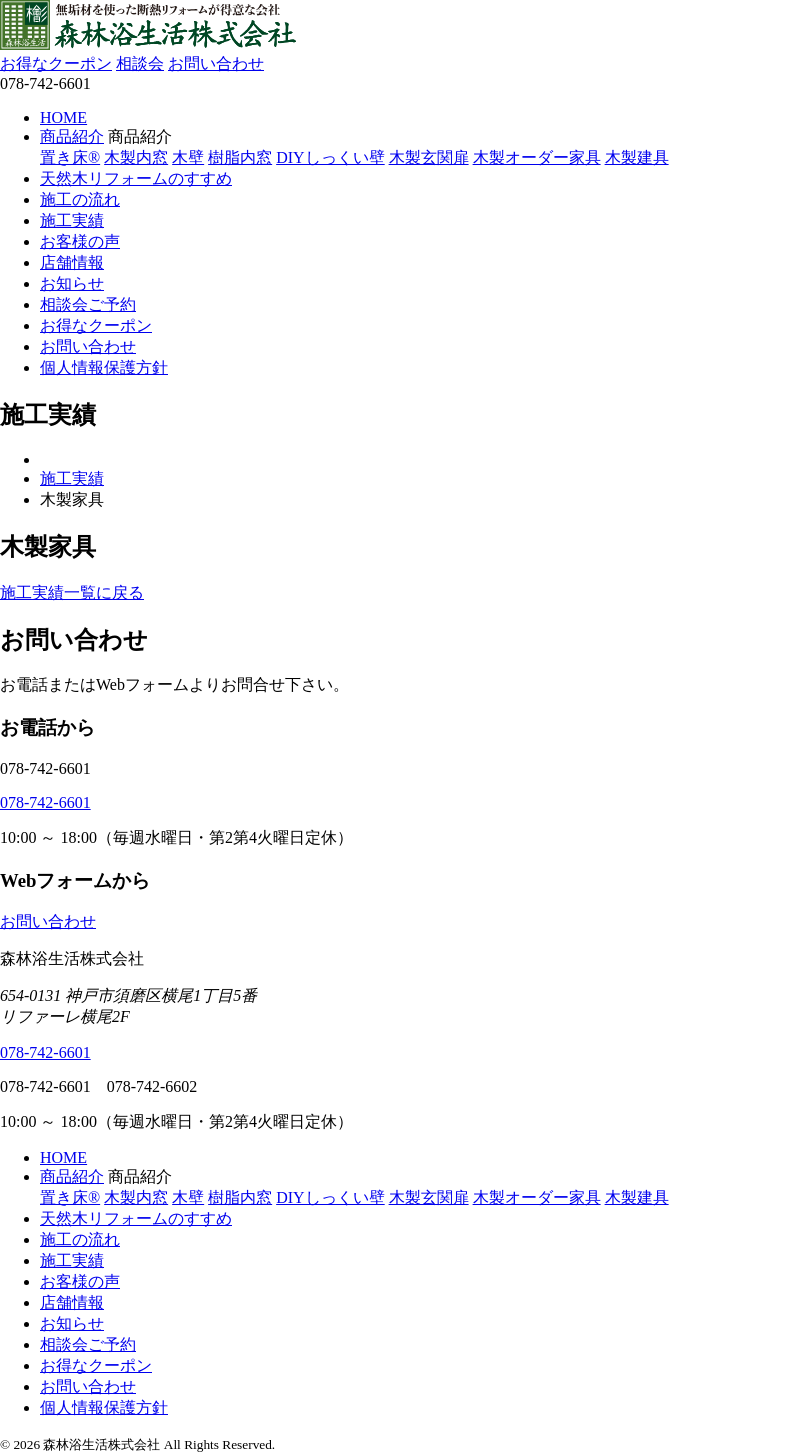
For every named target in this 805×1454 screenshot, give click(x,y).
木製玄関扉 (429, 157)
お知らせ (72, 283)
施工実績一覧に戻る (72, 592)
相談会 (140, 63)
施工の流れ (80, 199)
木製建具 (637, 157)
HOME (63, 117)
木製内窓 (136, 157)
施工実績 (72, 220)
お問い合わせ (216, 63)
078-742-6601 (45, 802)
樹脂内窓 (240, 157)
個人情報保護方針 (104, 367)
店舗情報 (72, 262)
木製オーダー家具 (537, 157)
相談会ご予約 (88, 304)
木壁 (188, 157)
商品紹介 (72, 136)
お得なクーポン (56, 63)
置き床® (70, 157)
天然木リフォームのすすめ (136, 178)
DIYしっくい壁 (330, 157)
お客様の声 (80, 241)
